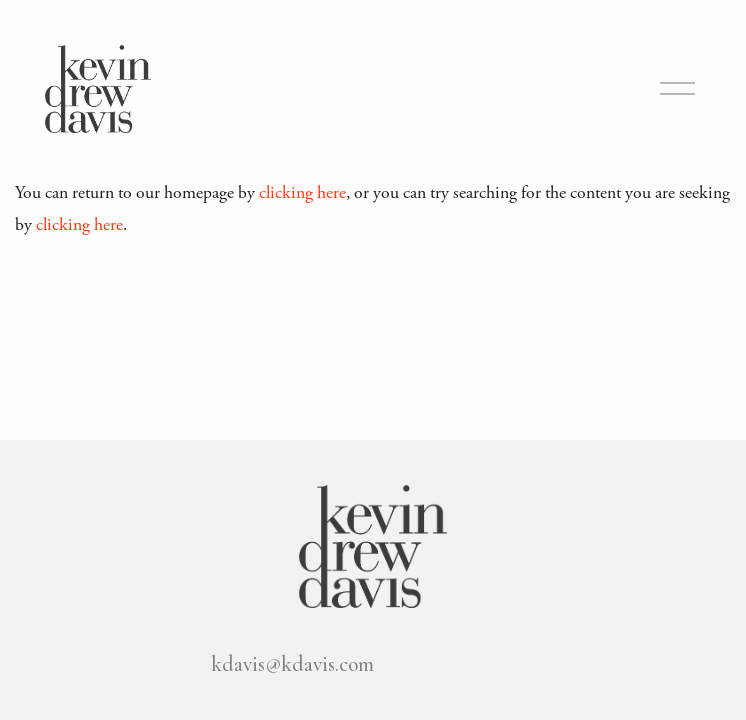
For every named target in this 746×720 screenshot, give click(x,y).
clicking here (302, 193)
